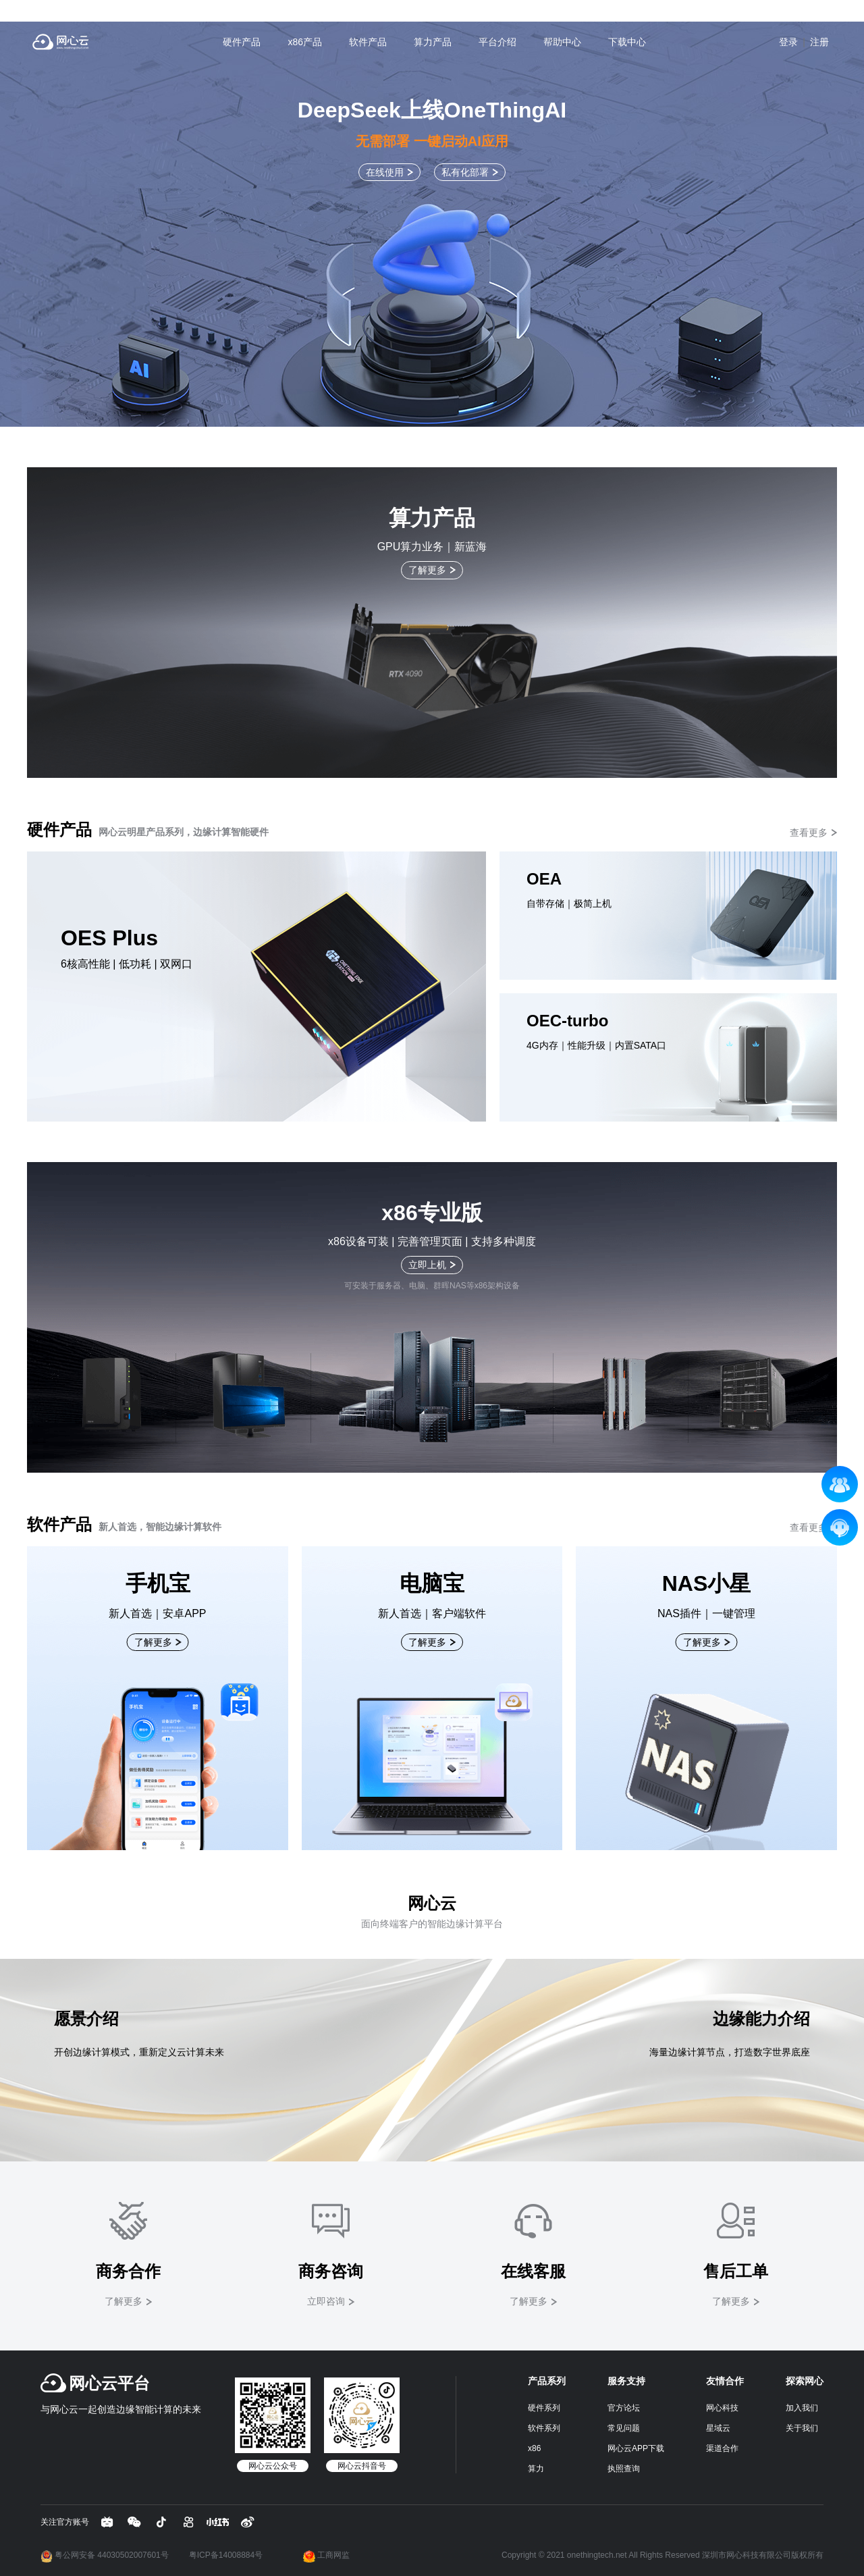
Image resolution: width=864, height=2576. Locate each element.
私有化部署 (465, 172)
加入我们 (802, 2408)
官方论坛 (624, 2408)
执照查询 (624, 2468)
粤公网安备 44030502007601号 (104, 2555)
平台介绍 (497, 41)
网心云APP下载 (636, 2448)
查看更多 (809, 832)
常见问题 (624, 2428)
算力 (536, 2468)
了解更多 (427, 569)
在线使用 (385, 172)
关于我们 (802, 2428)
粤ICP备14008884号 (226, 2555)
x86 (534, 2448)
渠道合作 (722, 2448)
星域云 (718, 2428)
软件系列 (544, 2428)
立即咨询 (326, 2301)
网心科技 (722, 2408)
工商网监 (326, 2555)
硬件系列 (544, 2408)
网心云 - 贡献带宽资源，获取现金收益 (60, 41)
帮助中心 (562, 41)
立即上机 (427, 1264)
